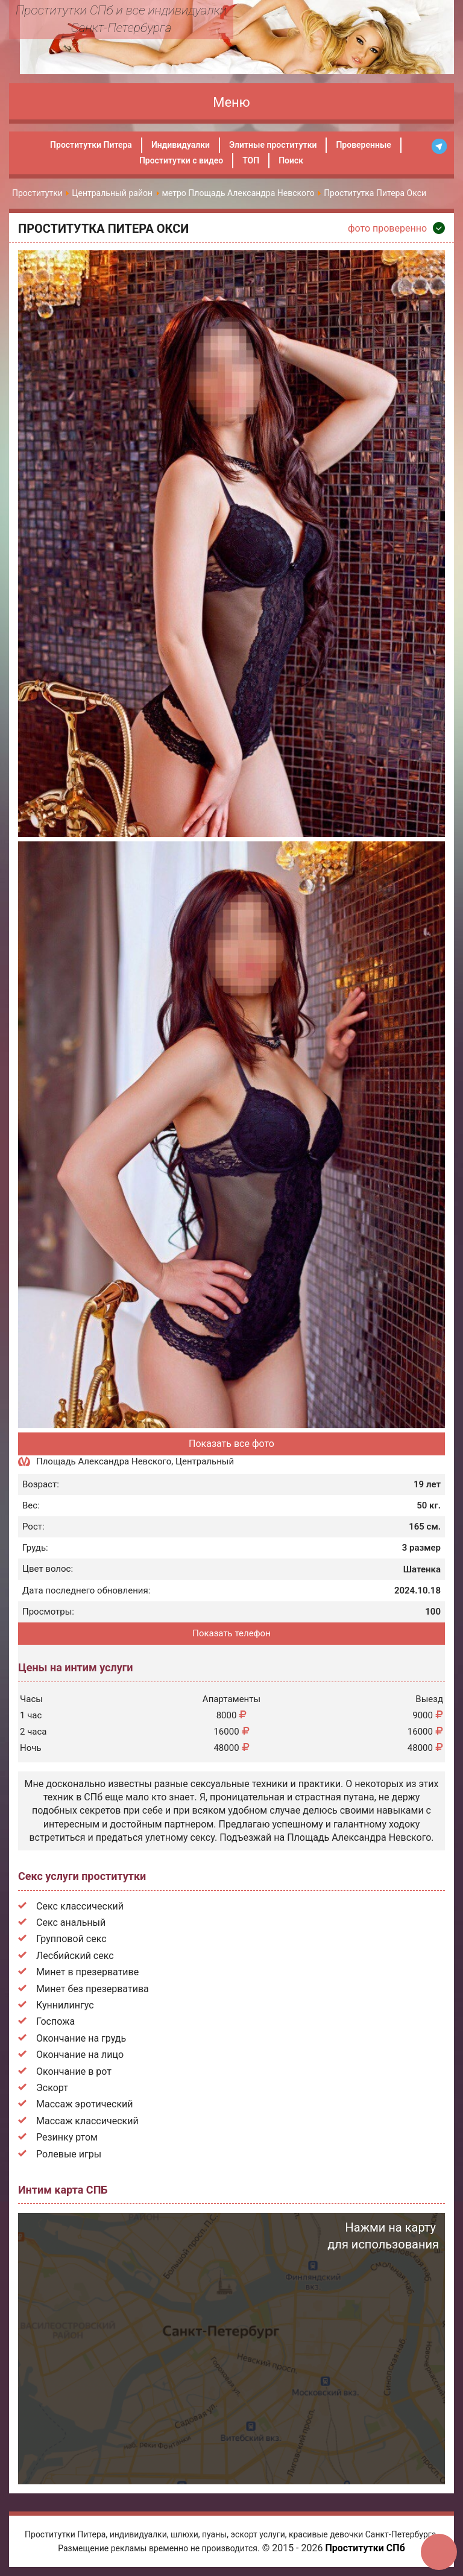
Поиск (291, 160)
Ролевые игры (68, 2154)
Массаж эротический (84, 2104)
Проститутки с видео (181, 160)
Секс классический (80, 1906)
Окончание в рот (74, 2071)
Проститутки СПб (365, 2548)
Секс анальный (71, 1922)
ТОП (250, 160)
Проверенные (363, 145)
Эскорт (52, 2087)
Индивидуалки (180, 145)
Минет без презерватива (92, 1989)
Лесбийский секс (75, 1955)
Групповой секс (71, 1939)
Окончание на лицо (80, 2054)
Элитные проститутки (273, 145)
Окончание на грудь (81, 2038)
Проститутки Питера (91, 145)
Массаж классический (87, 2121)
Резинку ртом (67, 2137)
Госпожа (55, 2021)
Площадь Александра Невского (103, 1461)
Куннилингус (65, 2005)
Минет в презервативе (87, 1972)
